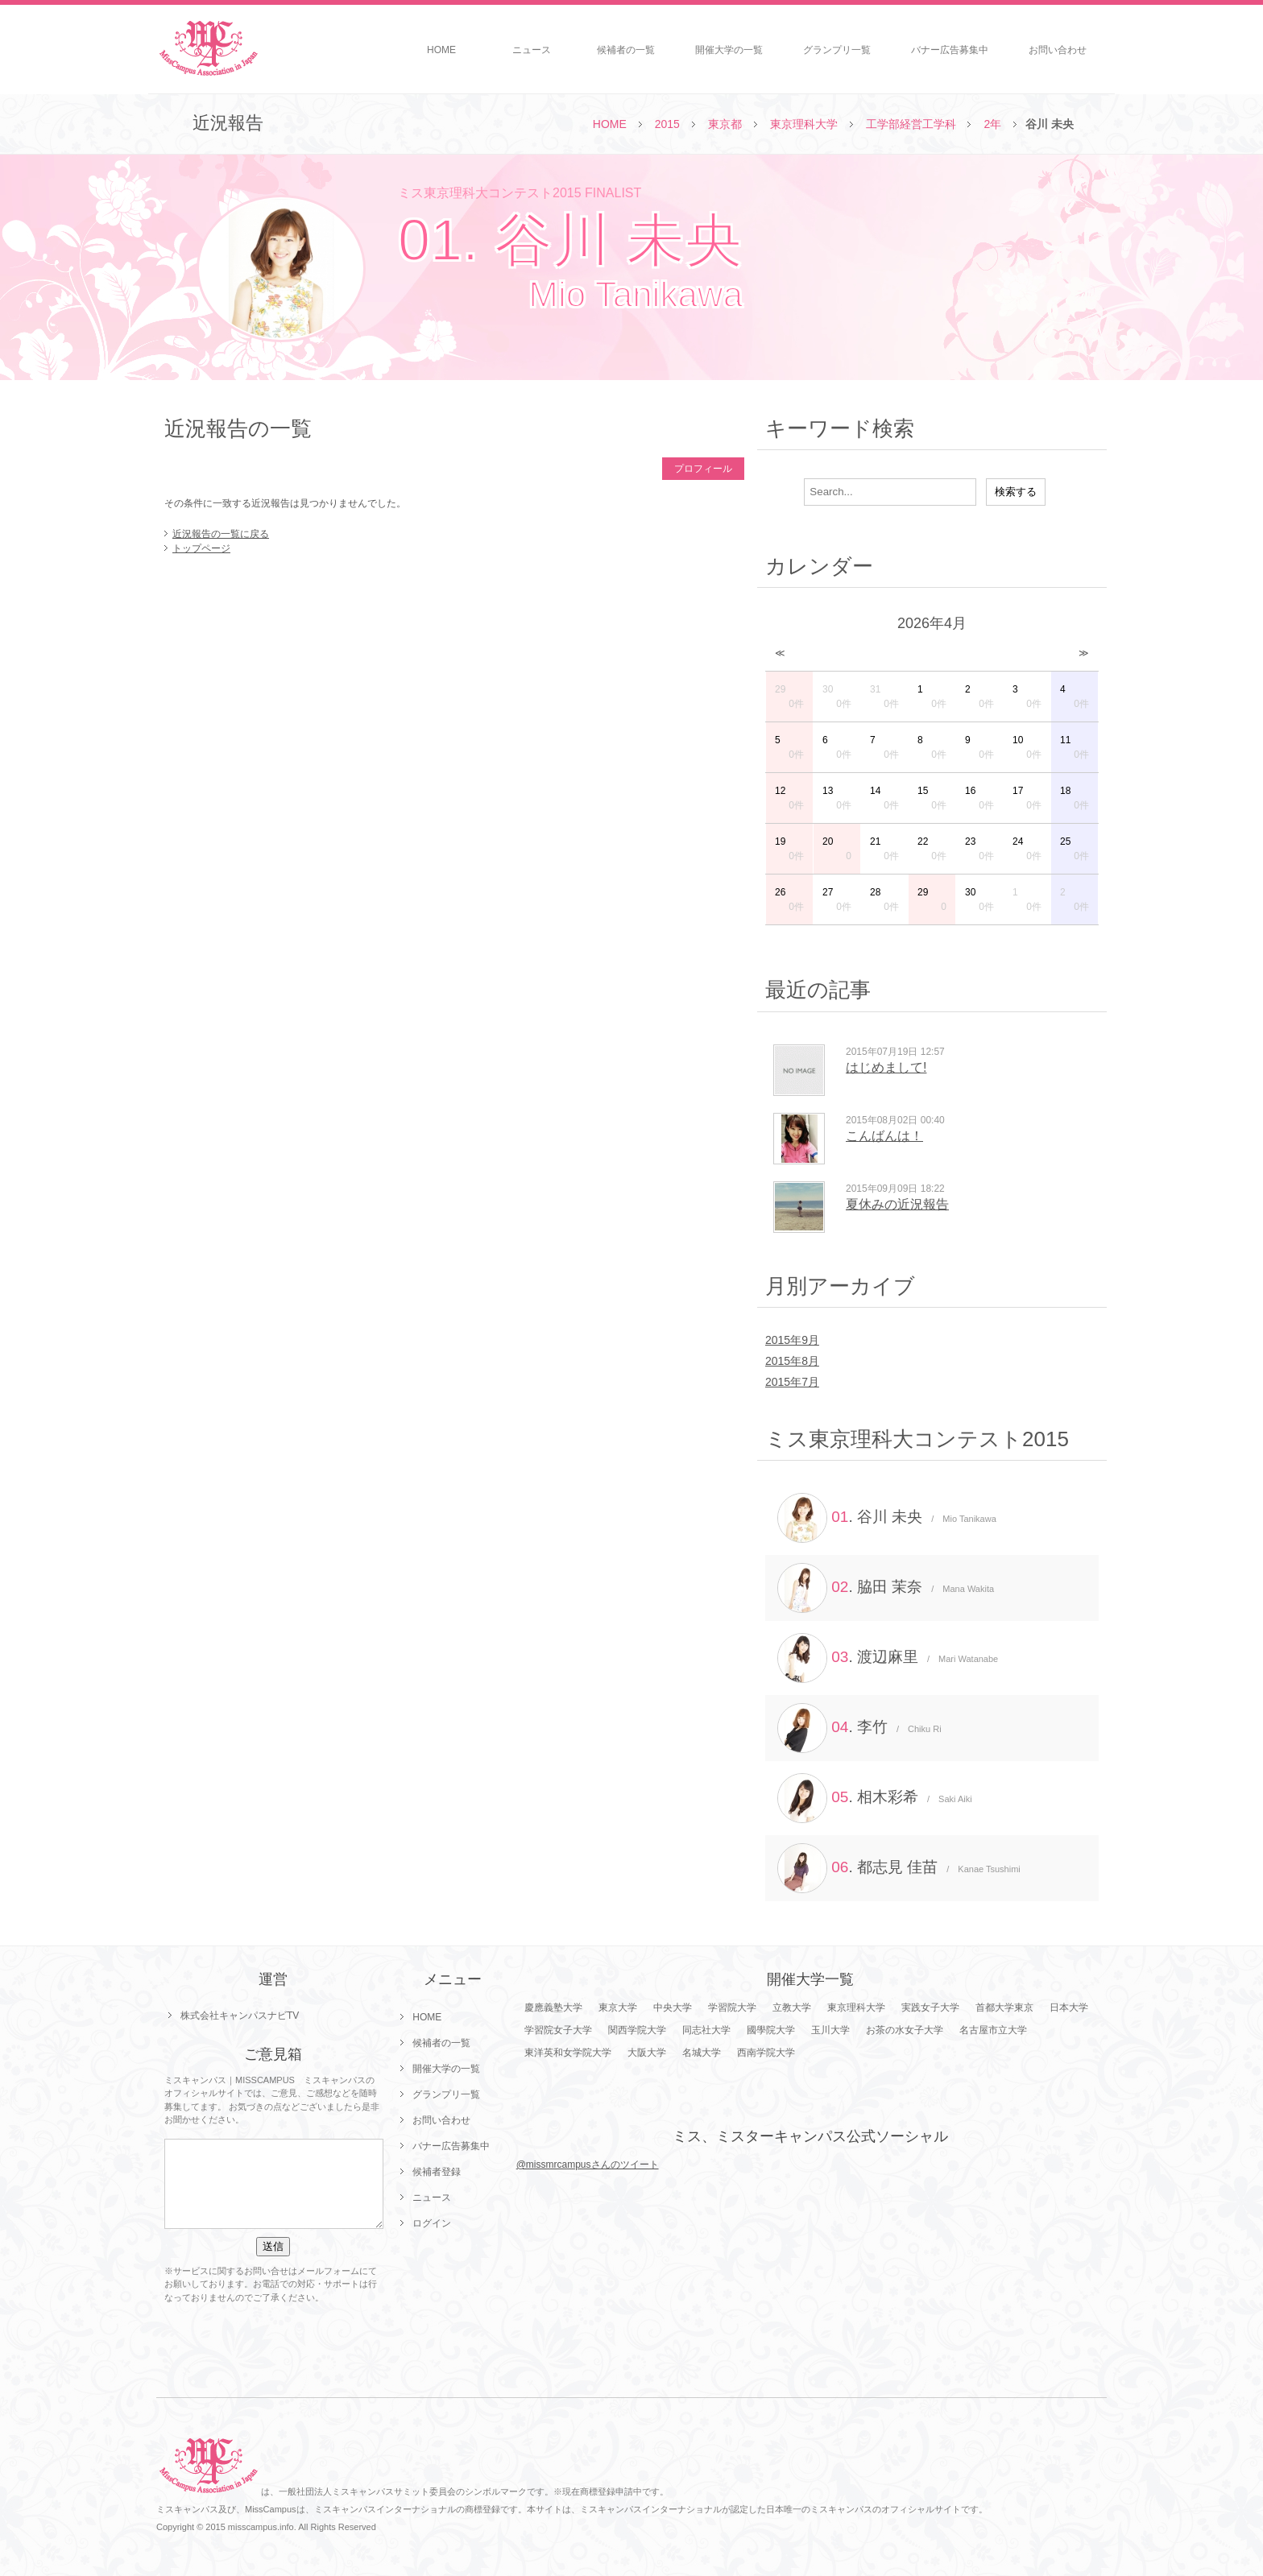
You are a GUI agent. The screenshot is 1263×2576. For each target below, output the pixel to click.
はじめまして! (886, 1067)
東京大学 (617, 2007)
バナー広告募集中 (949, 50)
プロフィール (703, 468)
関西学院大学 (637, 2030)
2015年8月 (792, 1360)
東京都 (725, 124)
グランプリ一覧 (837, 50)
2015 (667, 124)
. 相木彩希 (874, 1798)
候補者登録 (436, 2171)
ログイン (431, 2223)
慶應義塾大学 (553, 2007)
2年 (992, 124)
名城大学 (701, 2052)
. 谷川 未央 (886, 1518)
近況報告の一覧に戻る (220, 534)
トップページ (201, 548)
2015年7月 (792, 1381)
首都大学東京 (1004, 2007)
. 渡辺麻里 (887, 1658)
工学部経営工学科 (911, 124)
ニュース (531, 50)
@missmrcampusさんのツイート (587, 2164)
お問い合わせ (1058, 50)
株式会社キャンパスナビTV (239, 2015)
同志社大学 (706, 2030)
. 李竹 (859, 1728)
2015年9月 (792, 1339)
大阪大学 (646, 2052)
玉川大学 (830, 2030)
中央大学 (672, 2007)
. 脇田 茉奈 (885, 1588)
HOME (441, 50)
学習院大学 (732, 2007)
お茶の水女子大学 (904, 2030)
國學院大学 (771, 2030)
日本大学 (1069, 2007)
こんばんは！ (884, 1136)
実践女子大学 (930, 2007)
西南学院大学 (766, 2052)
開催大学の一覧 (729, 50)
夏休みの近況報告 (897, 1204)
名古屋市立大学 (993, 2030)
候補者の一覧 (626, 50)
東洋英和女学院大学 (567, 2052)
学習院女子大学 (558, 2030)
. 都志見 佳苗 (899, 1868)
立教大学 (791, 2007)
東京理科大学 (804, 124)
